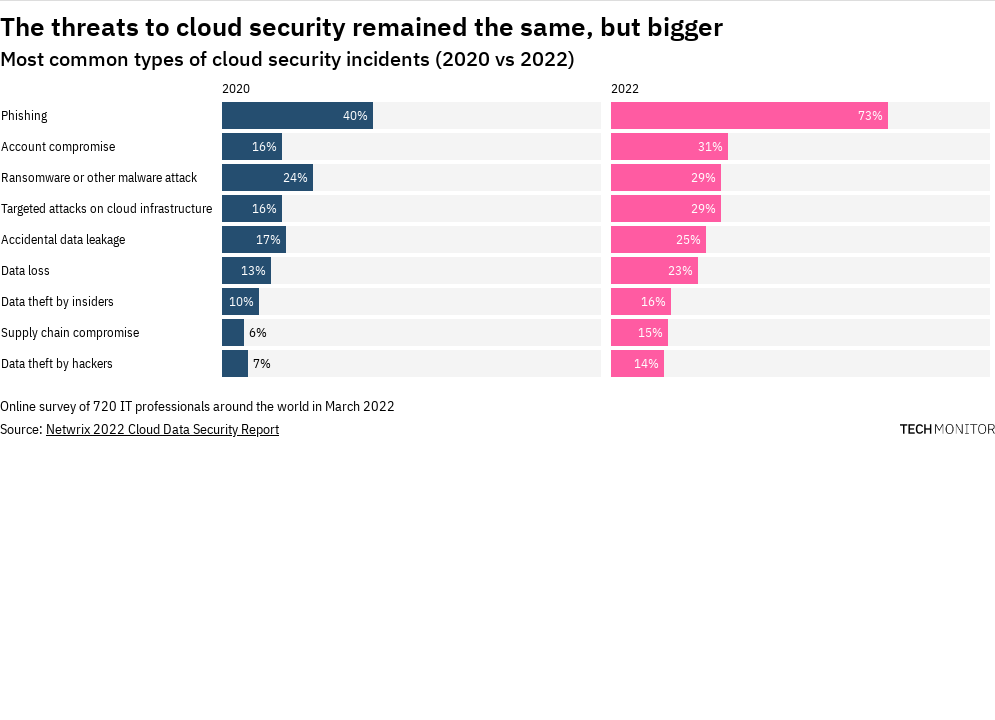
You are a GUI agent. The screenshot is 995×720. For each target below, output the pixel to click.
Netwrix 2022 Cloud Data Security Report (162, 429)
